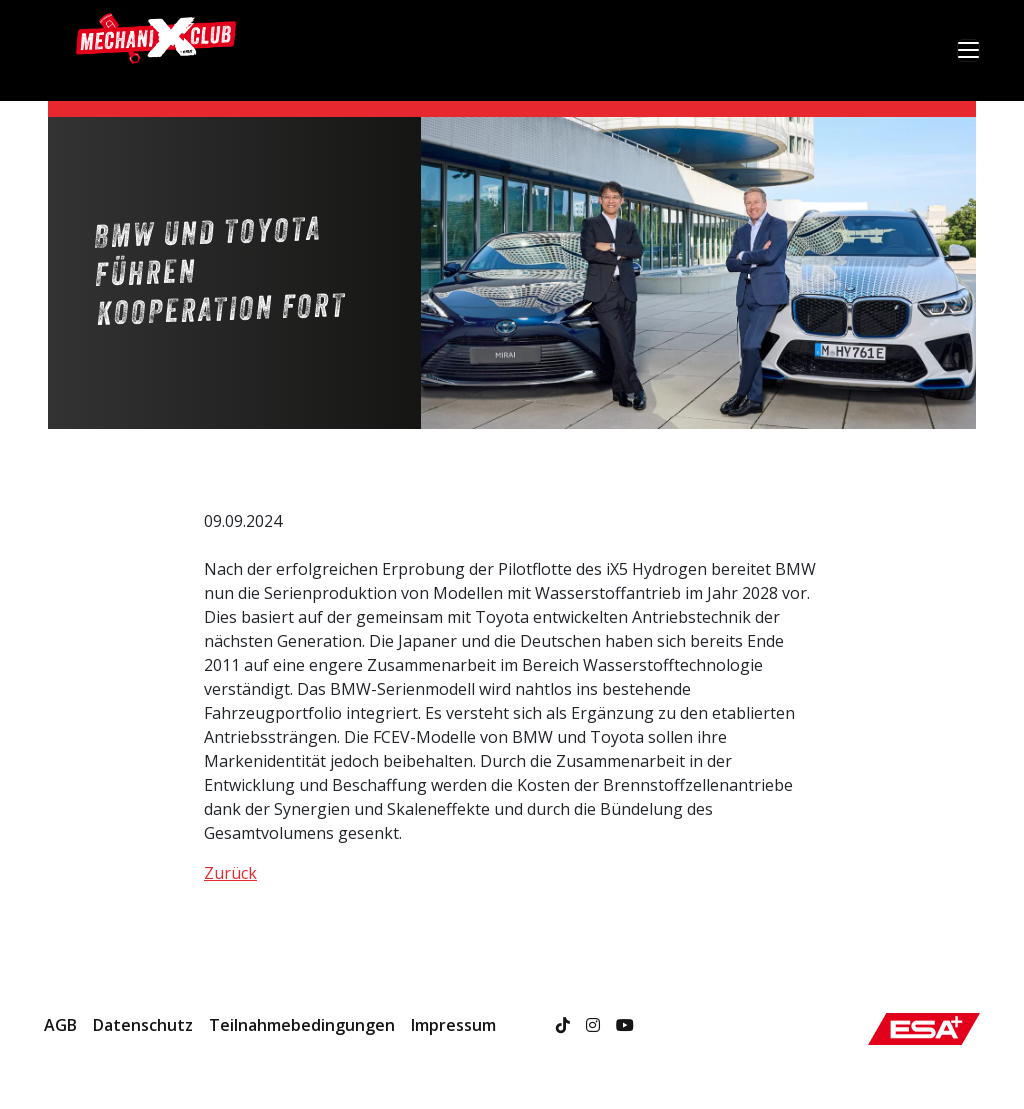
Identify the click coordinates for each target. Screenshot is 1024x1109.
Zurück (230, 873)
